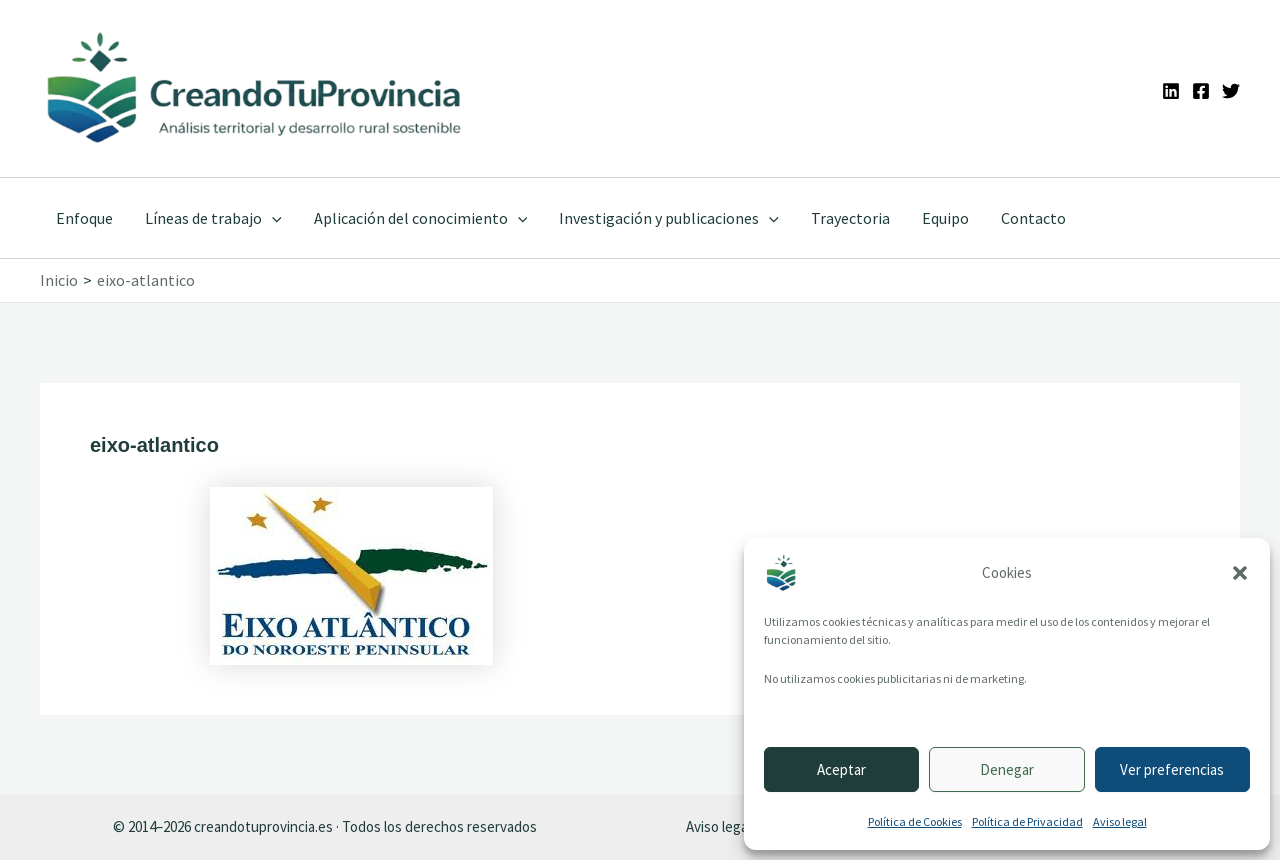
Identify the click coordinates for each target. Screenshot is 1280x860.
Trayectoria (850, 218)
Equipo (945, 218)
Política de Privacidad (1027, 821)
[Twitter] (1231, 91)
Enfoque (84, 218)
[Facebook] (1201, 91)
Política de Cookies (915, 821)
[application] (272, 218)
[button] (1240, 573)
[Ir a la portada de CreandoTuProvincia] (255, 88)
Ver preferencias (1172, 769)
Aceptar (841, 769)
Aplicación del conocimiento (421, 218)
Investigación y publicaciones (669, 218)
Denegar (1007, 769)
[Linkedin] (1171, 91)
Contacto (1033, 218)
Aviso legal (1120, 821)
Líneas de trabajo (213, 218)
